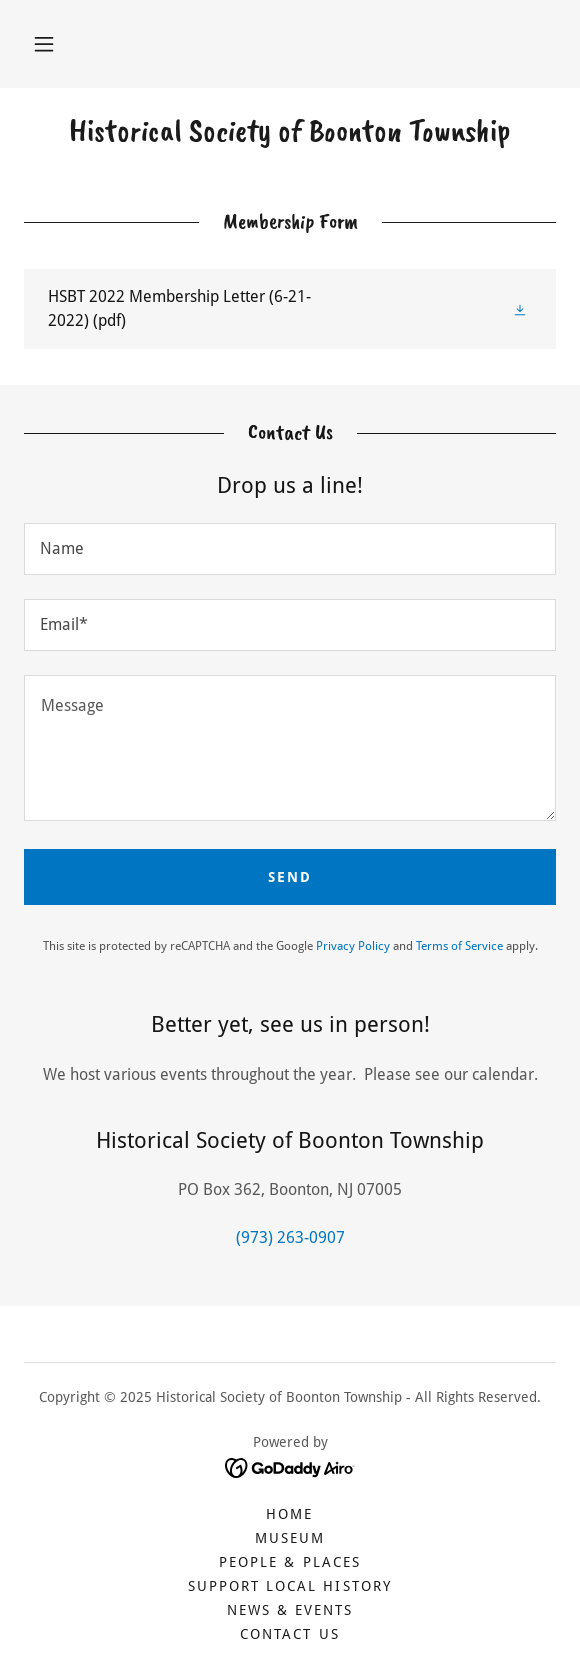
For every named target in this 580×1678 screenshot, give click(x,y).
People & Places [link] (289, 1562)
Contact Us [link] (289, 1634)
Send (290, 877)
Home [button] (289, 1514)
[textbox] (290, 549)
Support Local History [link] (289, 1586)
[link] (290, 131)
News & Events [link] (290, 1610)
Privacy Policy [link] (353, 946)
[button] (44, 44)
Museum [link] (290, 1538)
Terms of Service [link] (459, 946)
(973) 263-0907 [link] (290, 1237)
